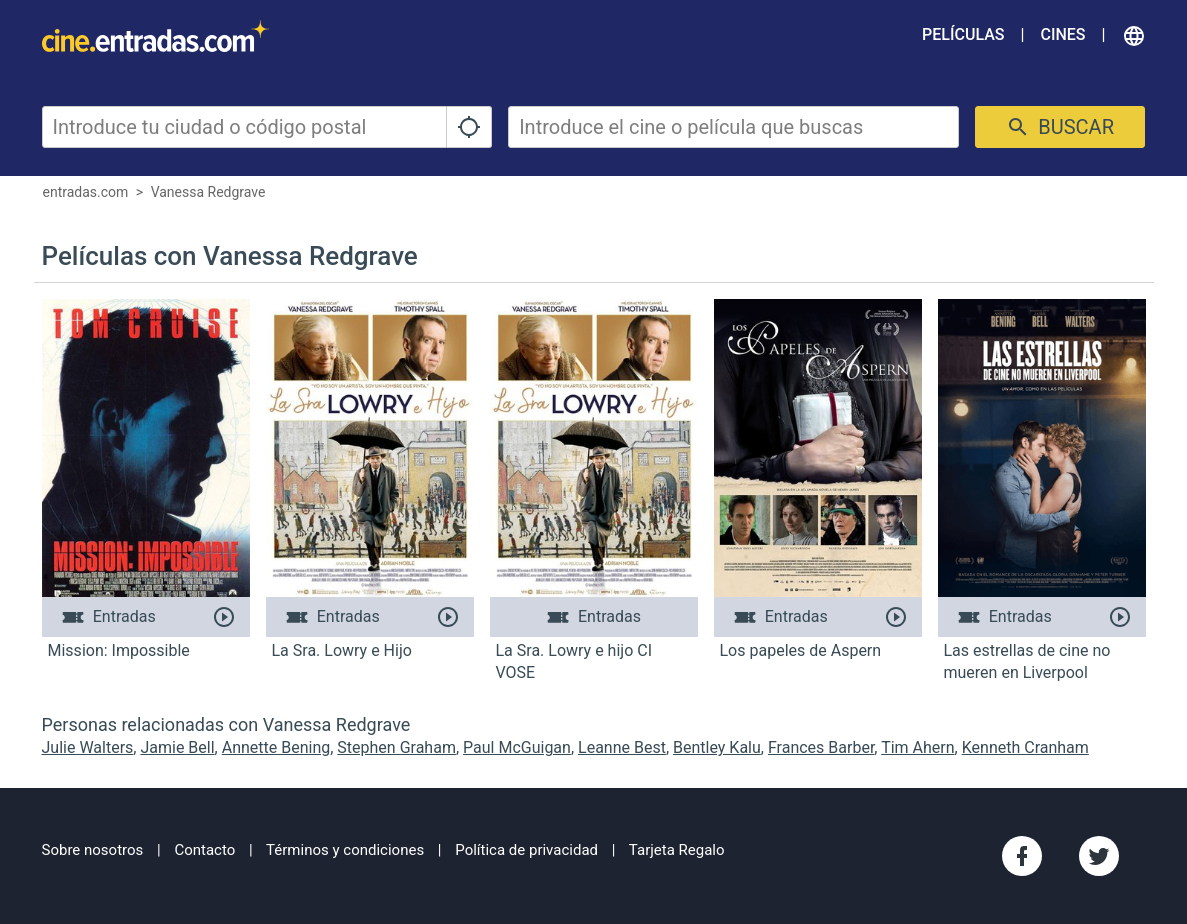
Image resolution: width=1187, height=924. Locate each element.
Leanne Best (622, 747)
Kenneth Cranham (1025, 747)
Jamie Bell (177, 747)
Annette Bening (276, 747)
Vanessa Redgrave (208, 192)
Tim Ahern (917, 747)
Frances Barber (821, 747)
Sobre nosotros (93, 850)
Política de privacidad (526, 850)
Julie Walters (88, 747)
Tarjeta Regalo (677, 850)
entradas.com (86, 192)
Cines (1062, 34)
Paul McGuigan (517, 747)
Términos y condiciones (345, 850)
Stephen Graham (396, 747)
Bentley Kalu (717, 747)
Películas (963, 34)
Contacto (204, 850)
